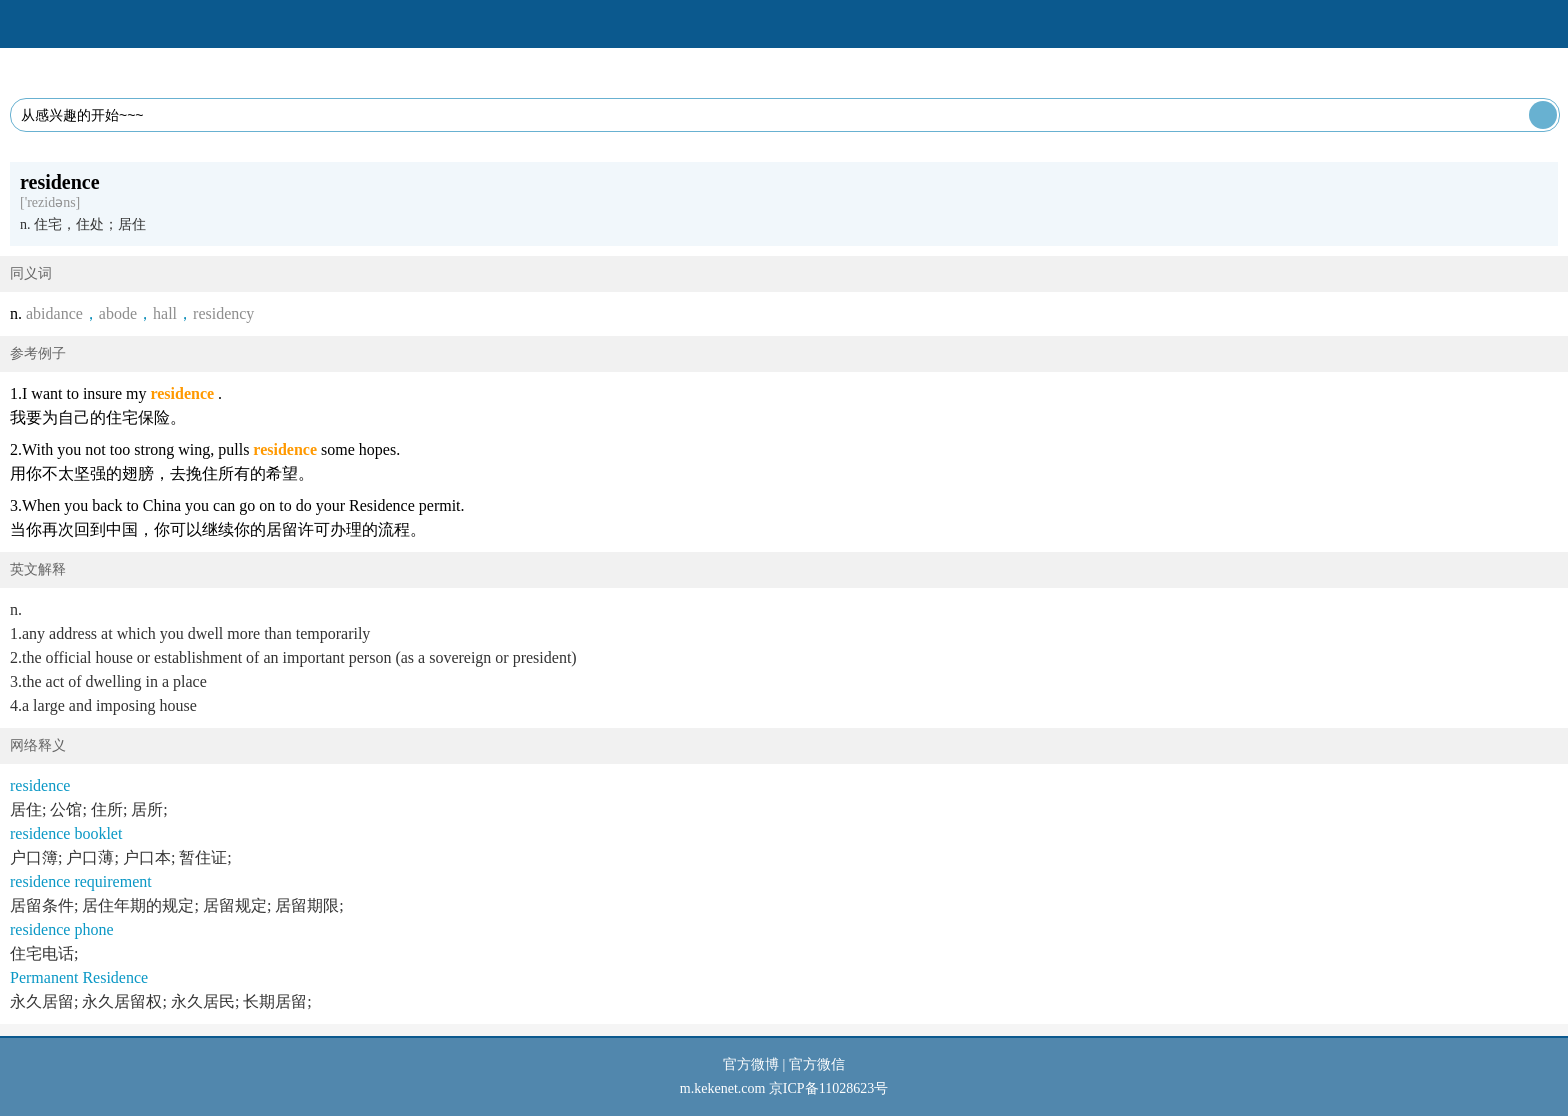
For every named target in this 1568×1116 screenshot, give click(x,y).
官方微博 (751, 1064)
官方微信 (817, 1064)
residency (223, 313)
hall (165, 313)
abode (118, 313)
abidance (54, 313)
